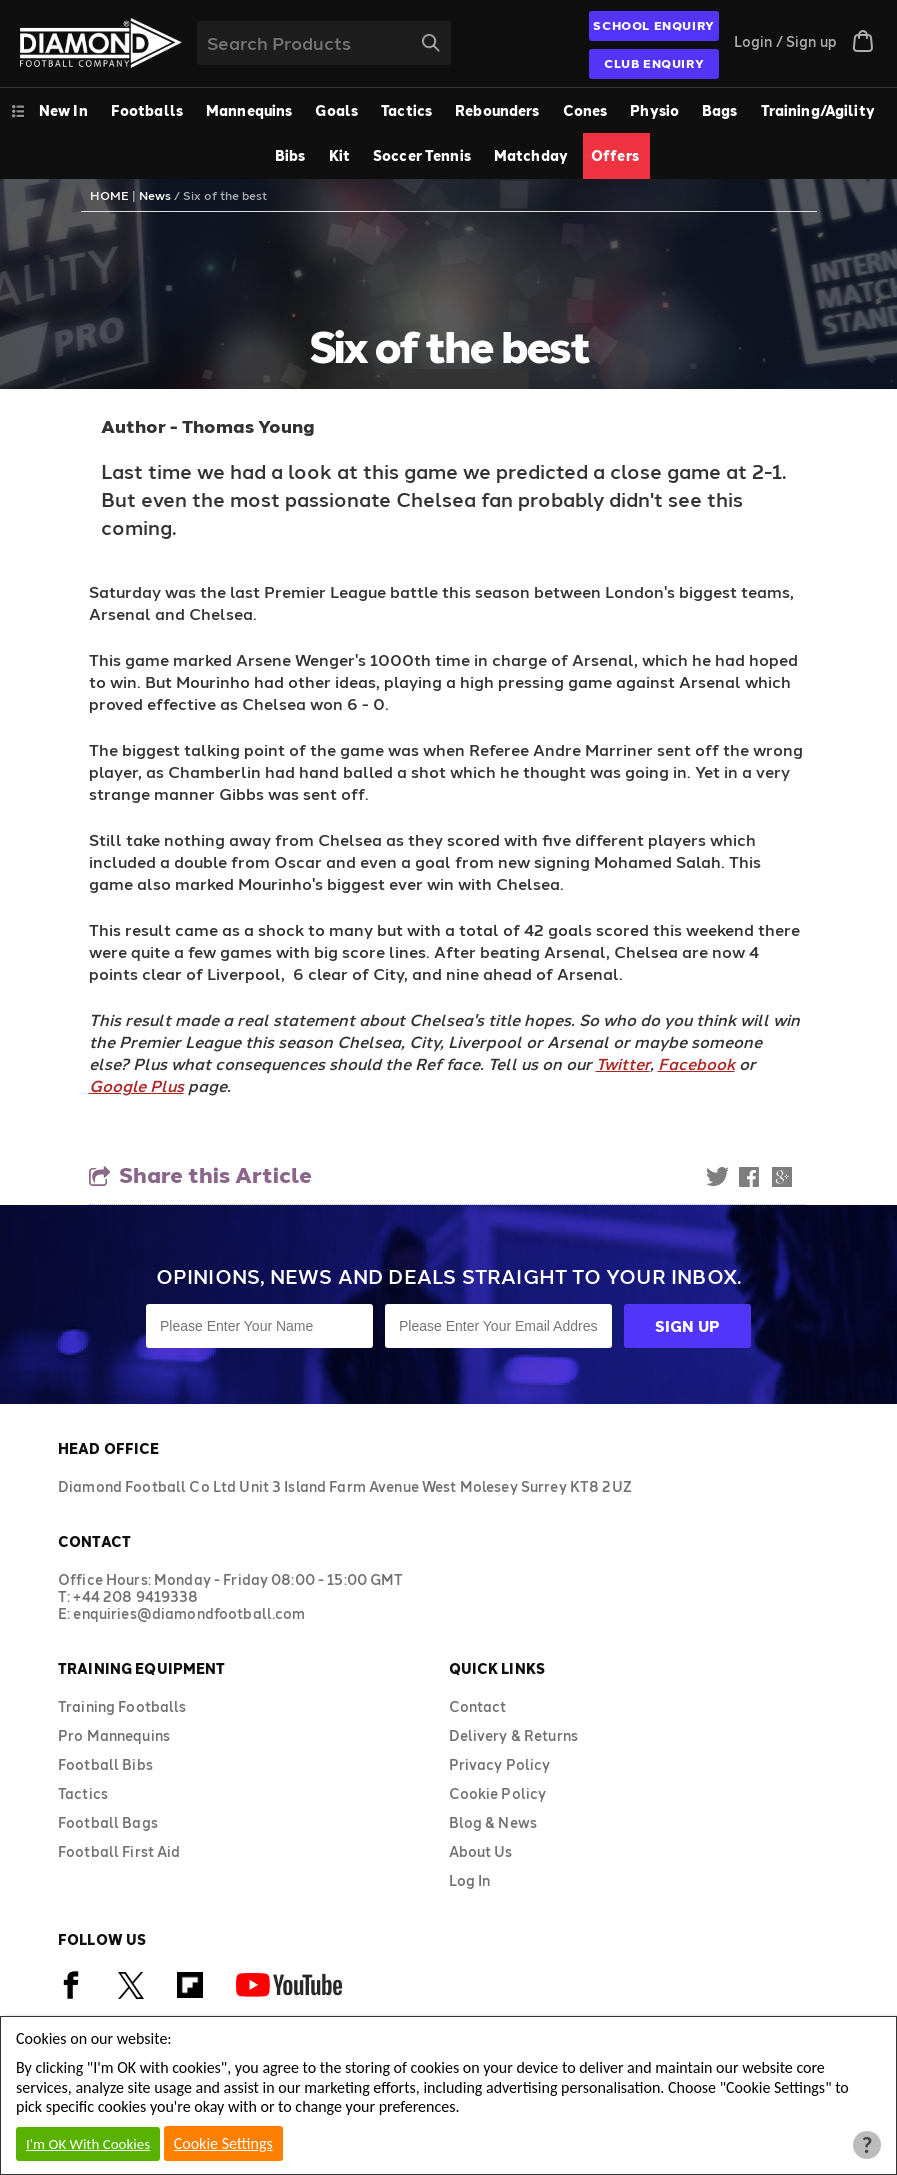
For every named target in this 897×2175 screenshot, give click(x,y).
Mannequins (249, 110)
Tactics (406, 110)
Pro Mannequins (114, 1735)
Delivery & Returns (514, 1735)
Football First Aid (119, 1851)
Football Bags (108, 1822)
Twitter (623, 1063)
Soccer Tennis (422, 155)
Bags (720, 110)
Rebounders (497, 110)
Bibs (290, 155)
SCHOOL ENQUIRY (653, 25)
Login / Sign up (785, 41)
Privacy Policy (500, 1764)
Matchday (531, 155)
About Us (481, 1851)
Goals (336, 110)
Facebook (696, 1063)
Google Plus (136, 1085)
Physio (654, 110)
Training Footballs (122, 1706)
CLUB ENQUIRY (654, 63)
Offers (615, 155)
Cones (585, 110)
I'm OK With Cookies (88, 2144)
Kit (339, 155)
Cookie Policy (498, 1793)
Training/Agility (818, 110)
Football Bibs (105, 1764)
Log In (470, 1880)
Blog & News (493, 1822)
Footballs (147, 110)
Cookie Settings (223, 2143)
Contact (478, 1706)
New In (63, 110)
